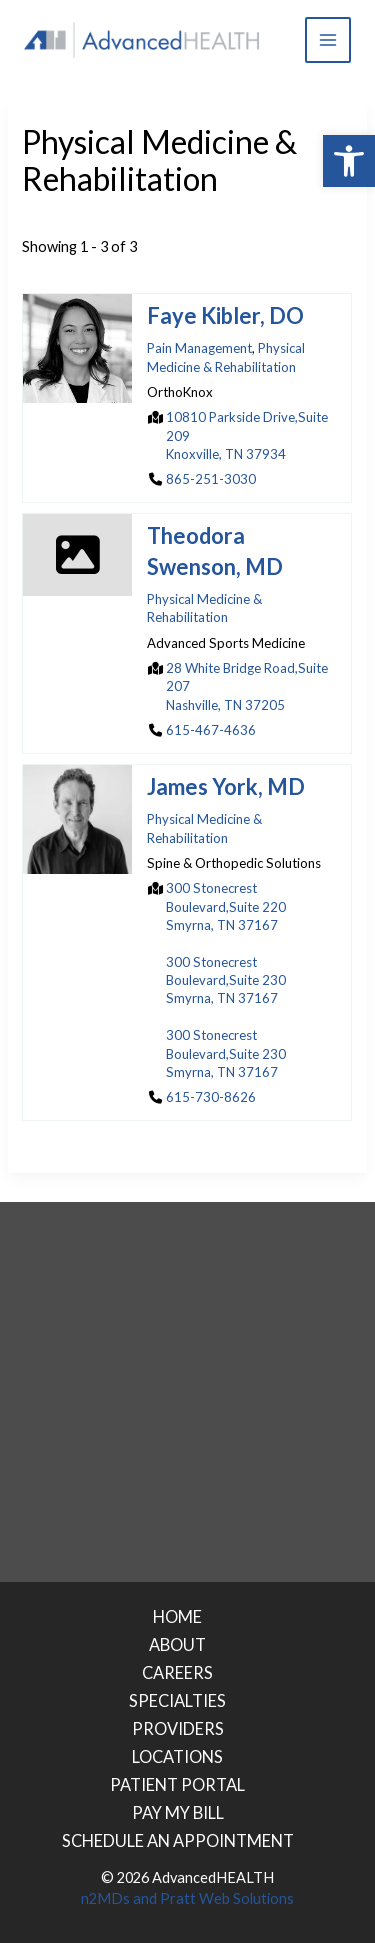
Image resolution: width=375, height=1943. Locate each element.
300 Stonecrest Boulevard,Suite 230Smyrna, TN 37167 (226, 980)
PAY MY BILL (178, 1812)
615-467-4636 (211, 730)
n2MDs (105, 1898)
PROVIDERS (178, 1728)
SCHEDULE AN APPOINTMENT (178, 1840)
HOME (177, 1616)
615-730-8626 (211, 1097)
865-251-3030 (211, 479)
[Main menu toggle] (328, 40)
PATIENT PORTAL (177, 1784)
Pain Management (199, 349)
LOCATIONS (177, 1756)
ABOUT (177, 1644)
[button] (349, 161)
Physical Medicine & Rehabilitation (226, 358)
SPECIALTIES (177, 1700)
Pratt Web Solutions (227, 1898)
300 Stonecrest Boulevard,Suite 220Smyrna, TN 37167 (226, 906)
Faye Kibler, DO (225, 316)
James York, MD (226, 787)
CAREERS (177, 1672)
